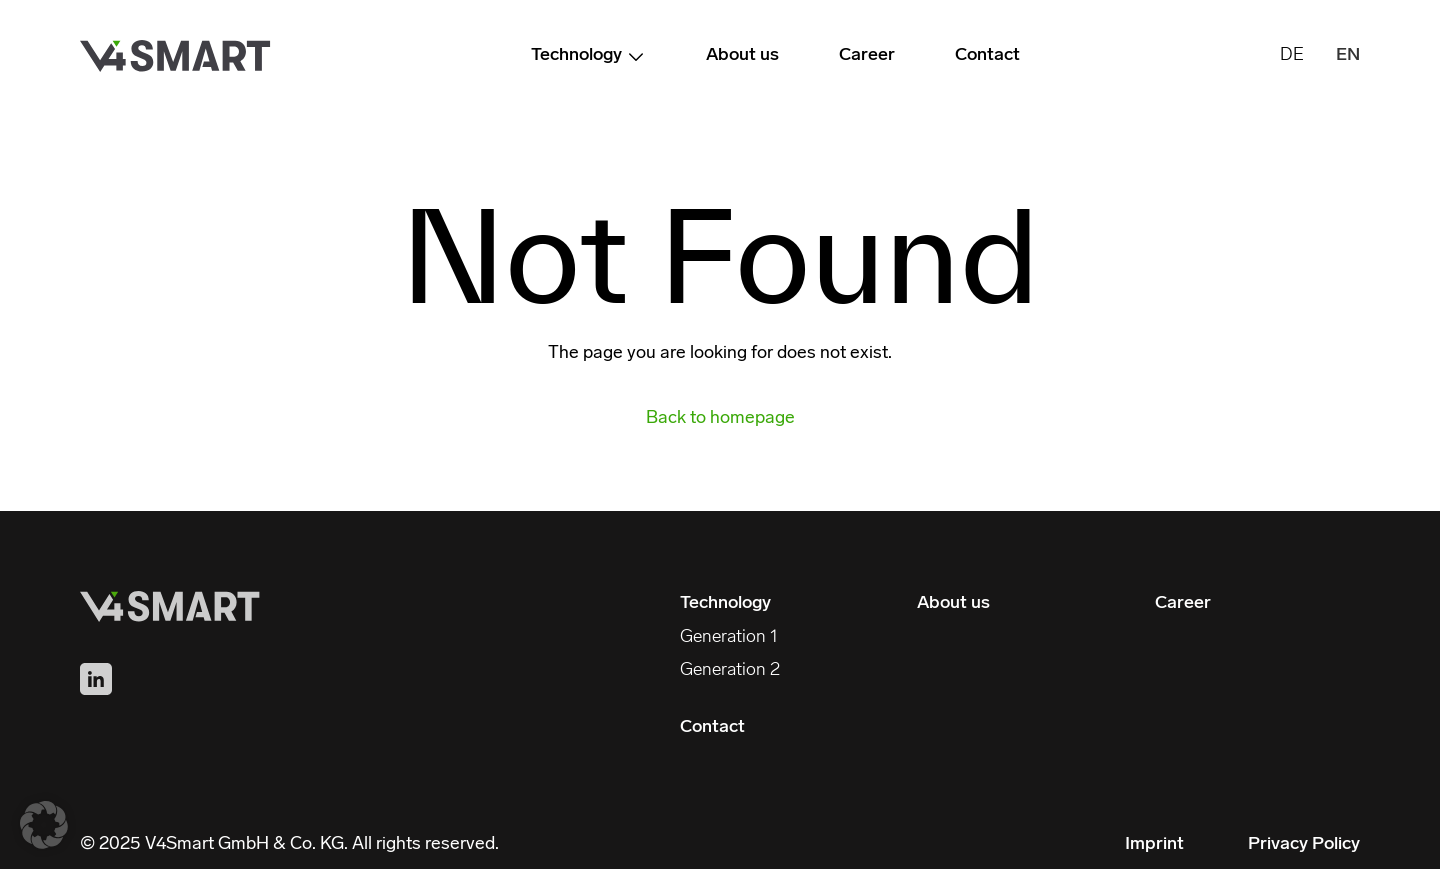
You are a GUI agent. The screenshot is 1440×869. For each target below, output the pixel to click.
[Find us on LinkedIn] (96, 679)
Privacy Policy (1304, 844)
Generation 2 (730, 670)
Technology (588, 56)
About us (742, 55)
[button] (44, 825)
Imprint (1154, 844)
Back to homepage (720, 419)
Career (867, 55)
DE (1292, 55)
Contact (987, 55)
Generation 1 (729, 637)
